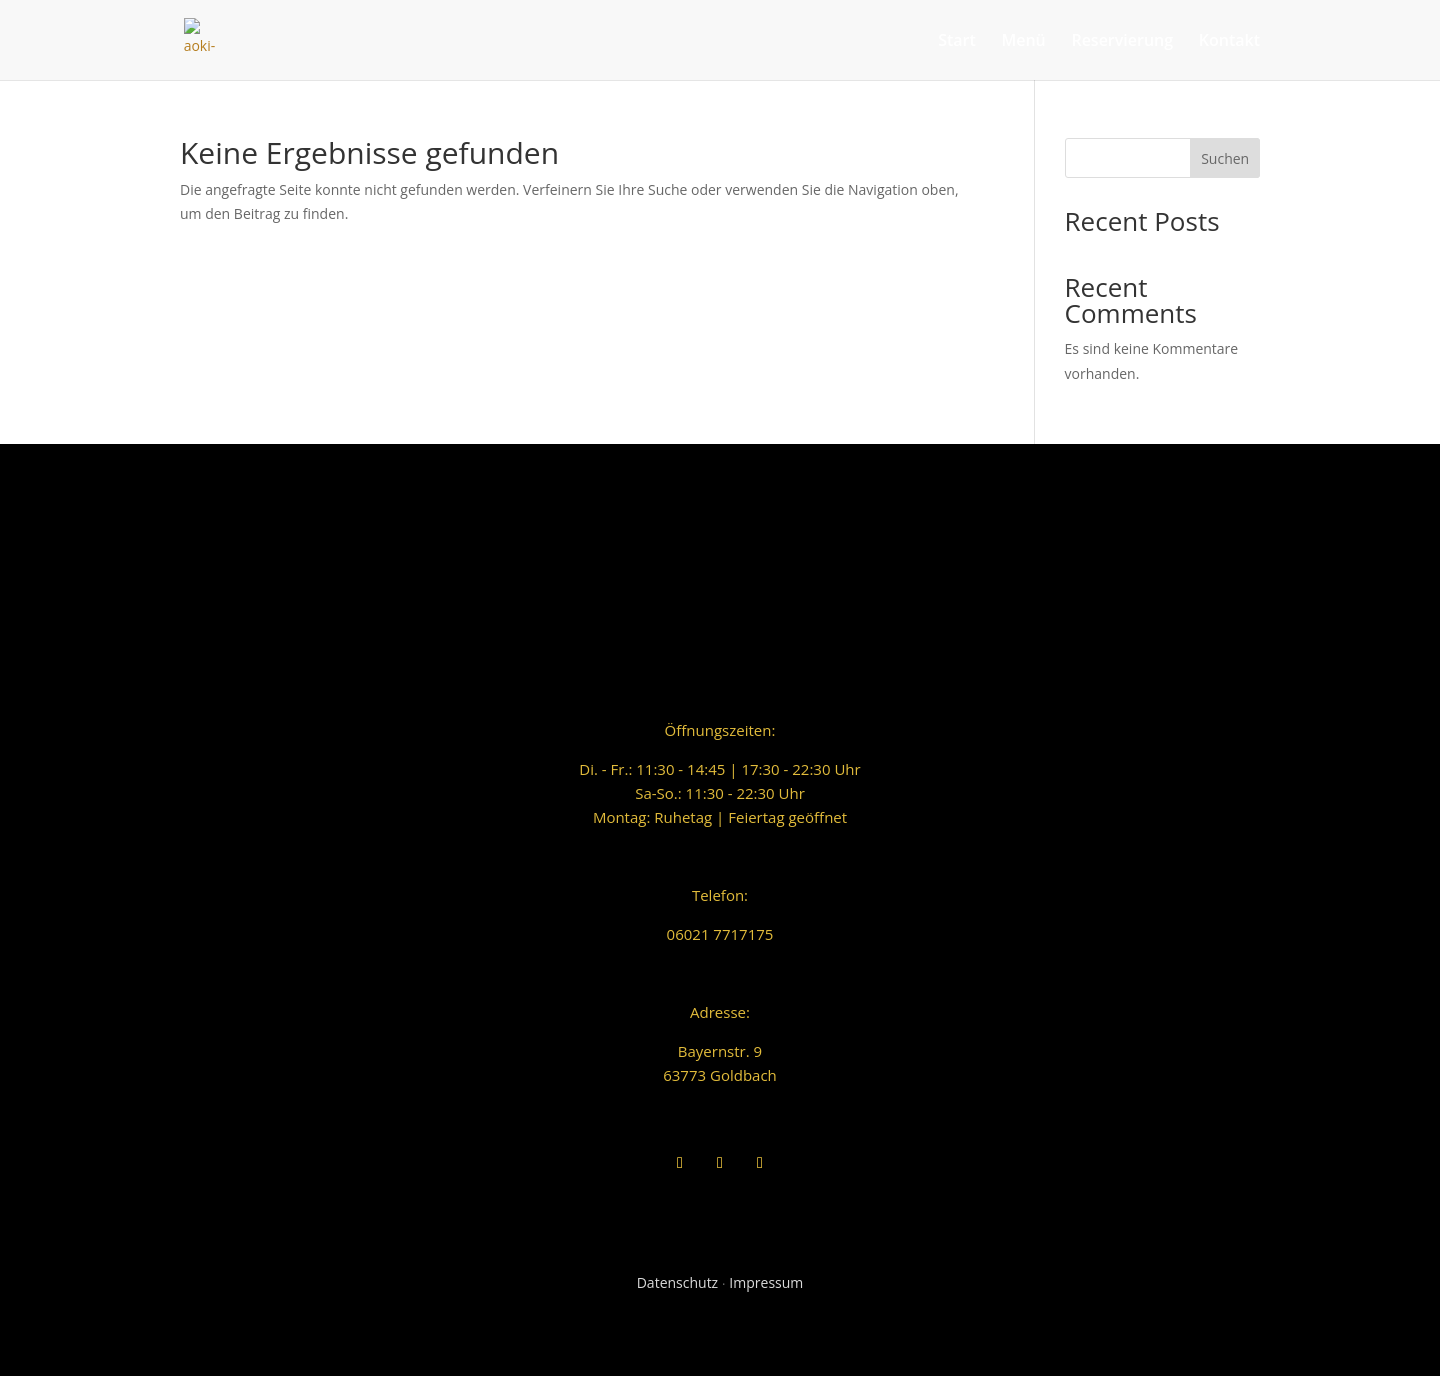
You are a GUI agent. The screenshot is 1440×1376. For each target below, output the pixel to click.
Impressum (766, 1282)
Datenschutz (677, 1282)
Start (957, 42)
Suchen (1225, 158)
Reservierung (1122, 42)
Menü (1023, 42)
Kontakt (1229, 42)
